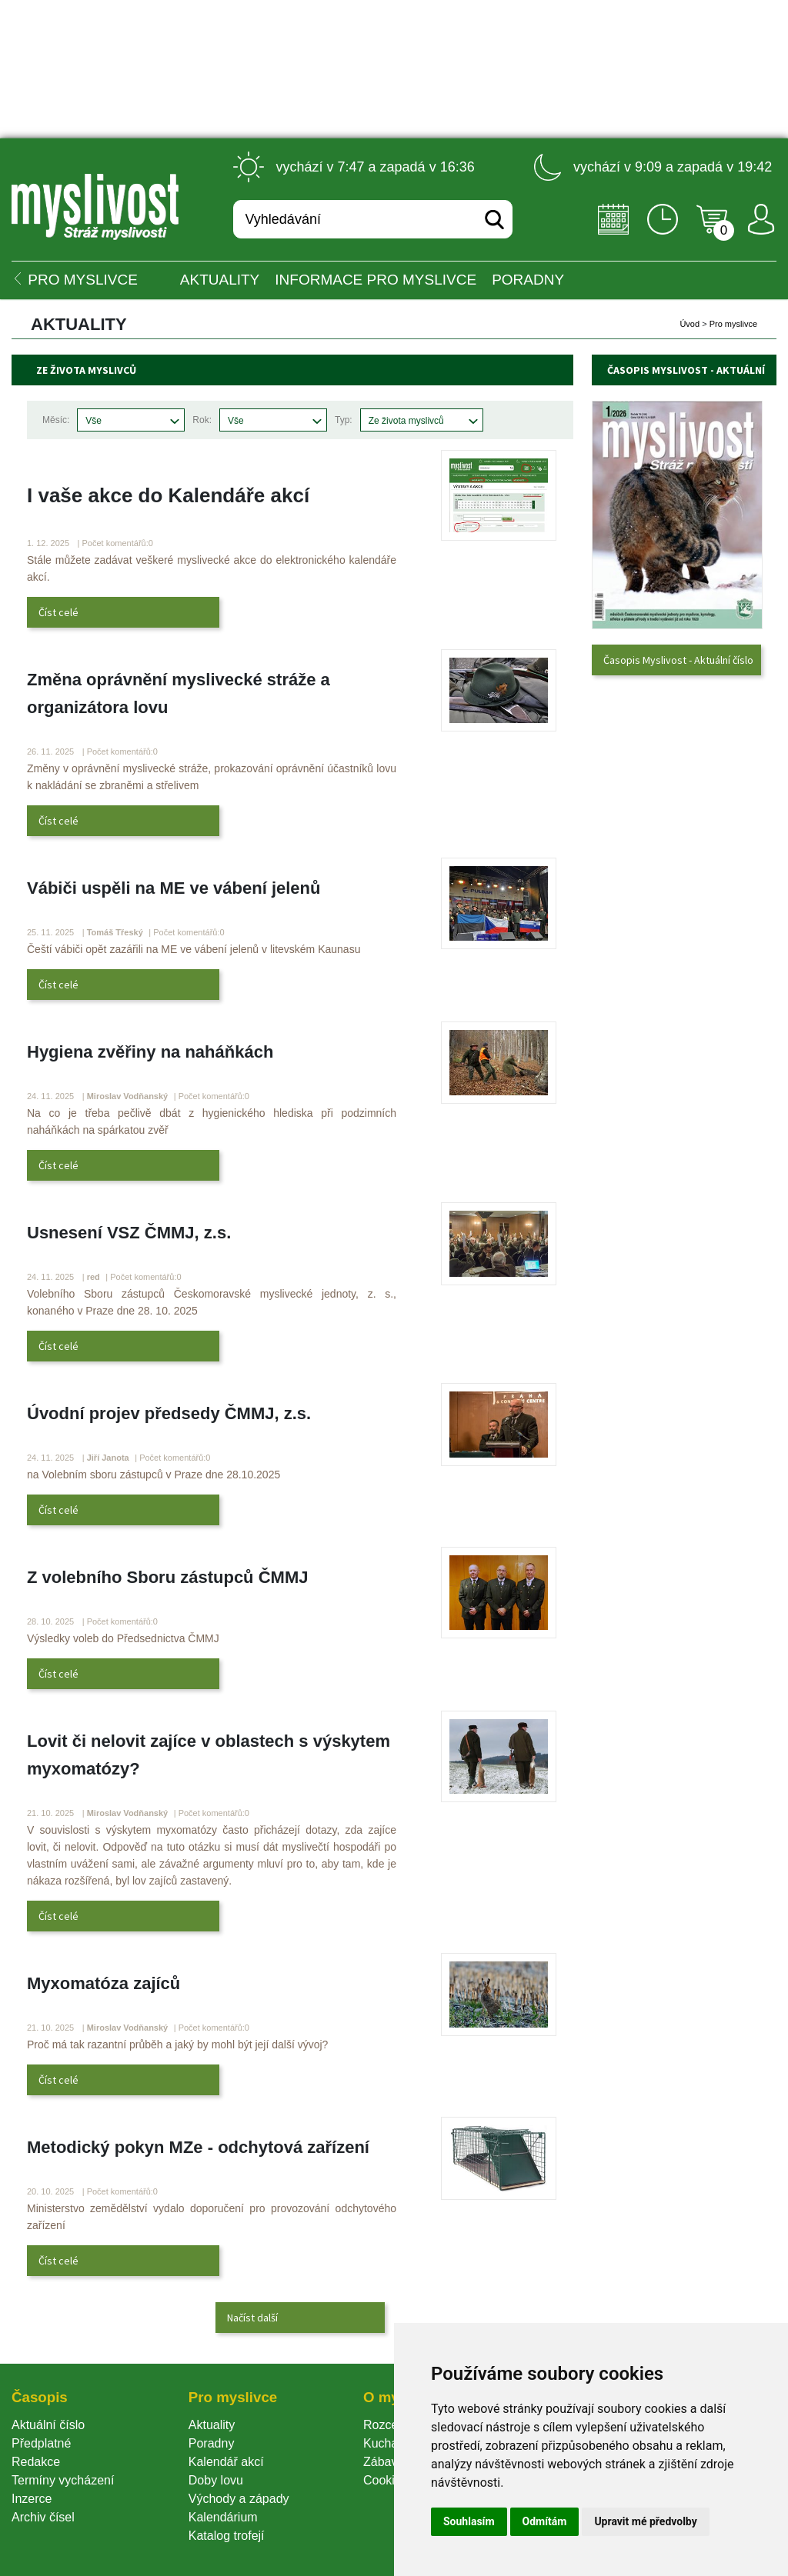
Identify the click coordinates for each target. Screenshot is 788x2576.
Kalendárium (223, 2517)
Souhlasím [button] (469, 2521)
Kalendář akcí (226, 2461)
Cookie (385, 2480)
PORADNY (528, 280)
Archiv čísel (43, 2517)
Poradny (212, 2443)
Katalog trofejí (227, 2535)
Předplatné (41, 2443)
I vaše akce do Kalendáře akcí (168, 495)
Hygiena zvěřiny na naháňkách (150, 1051)
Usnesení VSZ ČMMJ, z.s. (129, 1232)
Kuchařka (389, 2443)
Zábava (383, 2461)
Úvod (689, 323)
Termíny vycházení (63, 2480)
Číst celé (58, 612)
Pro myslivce (733, 323)
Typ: (343, 420)
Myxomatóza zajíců (103, 1983)
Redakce (36, 2461)
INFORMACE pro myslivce (375, 280)
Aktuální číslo (48, 2424)
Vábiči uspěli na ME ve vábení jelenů (173, 888)
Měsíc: (55, 420)
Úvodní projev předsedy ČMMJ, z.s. (169, 1413)
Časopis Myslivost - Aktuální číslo (678, 660)
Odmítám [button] (545, 2521)
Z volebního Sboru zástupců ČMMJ (167, 1577)
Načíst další (252, 2317)
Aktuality (219, 280)
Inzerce (32, 2498)
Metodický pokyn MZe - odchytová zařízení (198, 2147)
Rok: (202, 420)
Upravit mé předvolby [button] (645, 2521)
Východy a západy (239, 2498)
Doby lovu (216, 2480)
